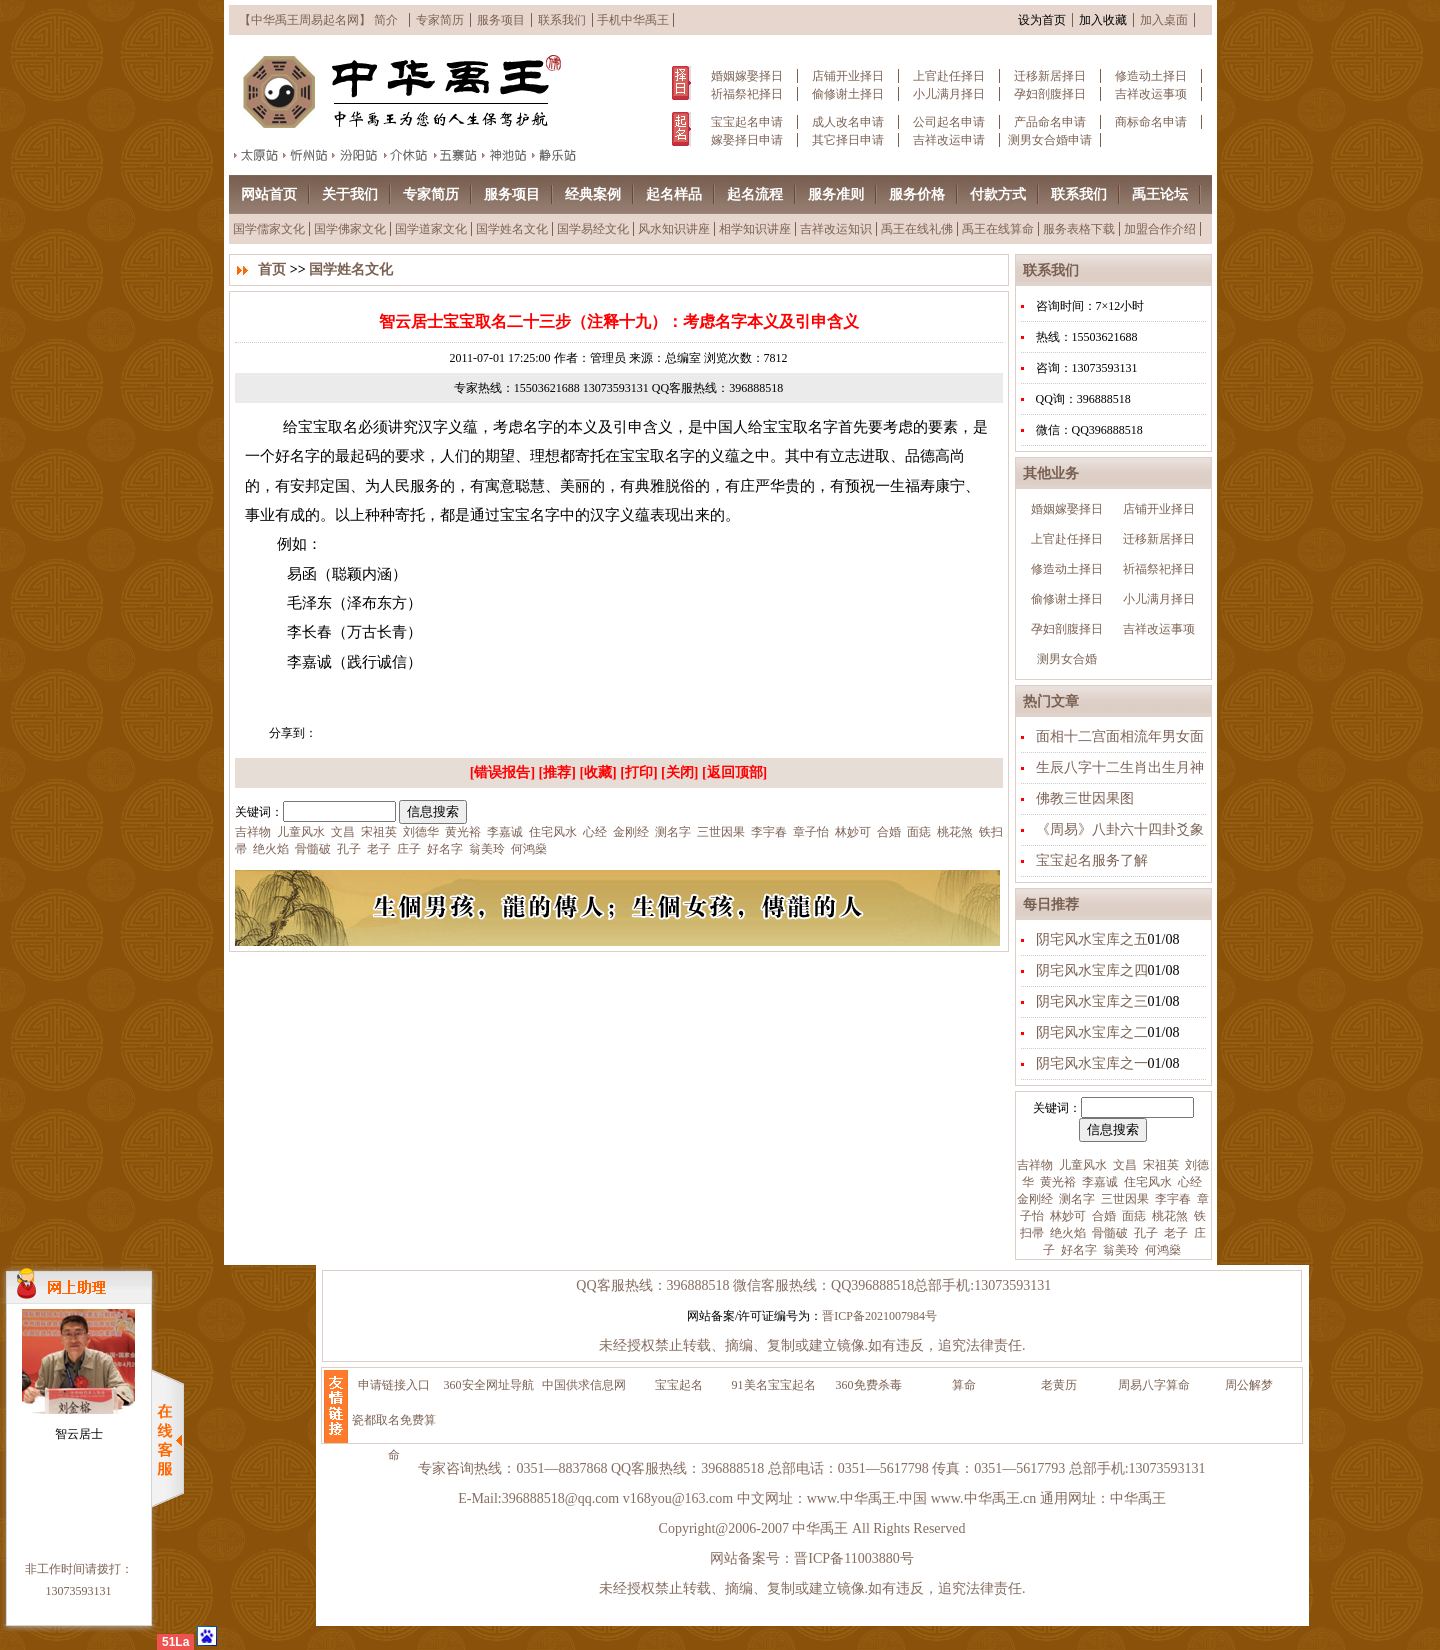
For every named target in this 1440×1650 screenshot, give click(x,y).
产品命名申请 (1050, 122)
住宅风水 (1146, 1182)
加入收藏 (1103, 20)
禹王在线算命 (998, 229)
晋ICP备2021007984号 (879, 1316)
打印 (639, 772)
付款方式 (998, 194)
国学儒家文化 (269, 229)
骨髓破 (1108, 1233)
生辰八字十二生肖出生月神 (1120, 767)
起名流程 (755, 194)
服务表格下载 (1079, 229)
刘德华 (419, 832)
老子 (1174, 1233)
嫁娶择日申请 (747, 140)
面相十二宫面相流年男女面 (1120, 736)
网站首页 (269, 194)
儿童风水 (1081, 1165)
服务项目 (501, 20)
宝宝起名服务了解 (1092, 860)
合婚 (1102, 1216)
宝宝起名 (679, 1385)
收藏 (598, 772)
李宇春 (1171, 1199)
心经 (1188, 1182)
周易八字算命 (1154, 1385)
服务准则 (836, 194)
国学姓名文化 (512, 229)
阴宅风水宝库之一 (1092, 1063)
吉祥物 (1035, 1165)
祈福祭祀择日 (747, 94)
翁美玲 (1119, 1250)
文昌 (1123, 1165)
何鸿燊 (1161, 1250)
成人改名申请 (848, 122)
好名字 (1077, 1250)
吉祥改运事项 (1151, 94)
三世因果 (1123, 1199)
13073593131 (79, 1591)
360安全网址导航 (489, 1385)
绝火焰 (1066, 1233)
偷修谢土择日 (848, 94)
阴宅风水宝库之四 (1092, 970)
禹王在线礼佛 (917, 229)
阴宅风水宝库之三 (1092, 1001)
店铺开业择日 (848, 76)
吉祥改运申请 (949, 140)
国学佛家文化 (350, 229)
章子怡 (809, 832)
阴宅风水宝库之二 (1092, 1032)
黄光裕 (1056, 1182)
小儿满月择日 (949, 94)
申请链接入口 (394, 1385)
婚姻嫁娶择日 (747, 76)
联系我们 (562, 20)
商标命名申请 (1151, 122)
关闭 (680, 772)
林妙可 (1066, 1216)
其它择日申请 (848, 140)
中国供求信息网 (584, 1385)
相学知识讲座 (755, 229)
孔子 (1144, 1233)
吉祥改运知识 (836, 229)
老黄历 (1059, 1385)
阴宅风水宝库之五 (1092, 939)
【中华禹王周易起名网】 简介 (318, 20)
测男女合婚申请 (1050, 140)
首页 (272, 269)
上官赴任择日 (949, 76)
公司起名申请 (949, 122)
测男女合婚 (1067, 659)
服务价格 (917, 194)
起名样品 (674, 194)
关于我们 (350, 194)
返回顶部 (735, 772)
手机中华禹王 (633, 20)
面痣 (1132, 1216)
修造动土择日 (1151, 76)
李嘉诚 (1098, 1182)
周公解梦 (1249, 1385)
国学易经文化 (593, 229)
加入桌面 (1164, 20)
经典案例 (593, 194)
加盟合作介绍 (1160, 229)
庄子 (407, 849)
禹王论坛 (1160, 194)
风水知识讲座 (674, 229)
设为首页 (1042, 20)
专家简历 (440, 20)
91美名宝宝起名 (774, 1385)
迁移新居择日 (1050, 76)
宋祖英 (1159, 1165)
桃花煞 (1168, 1216)
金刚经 (1035, 1199)
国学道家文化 (431, 229)
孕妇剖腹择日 (1050, 94)
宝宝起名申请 (747, 122)
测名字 (1075, 1199)
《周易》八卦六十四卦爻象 (1120, 829)
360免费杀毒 (869, 1385)
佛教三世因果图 (1085, 798)
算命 (964, 1385)
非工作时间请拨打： (79, 1569)
